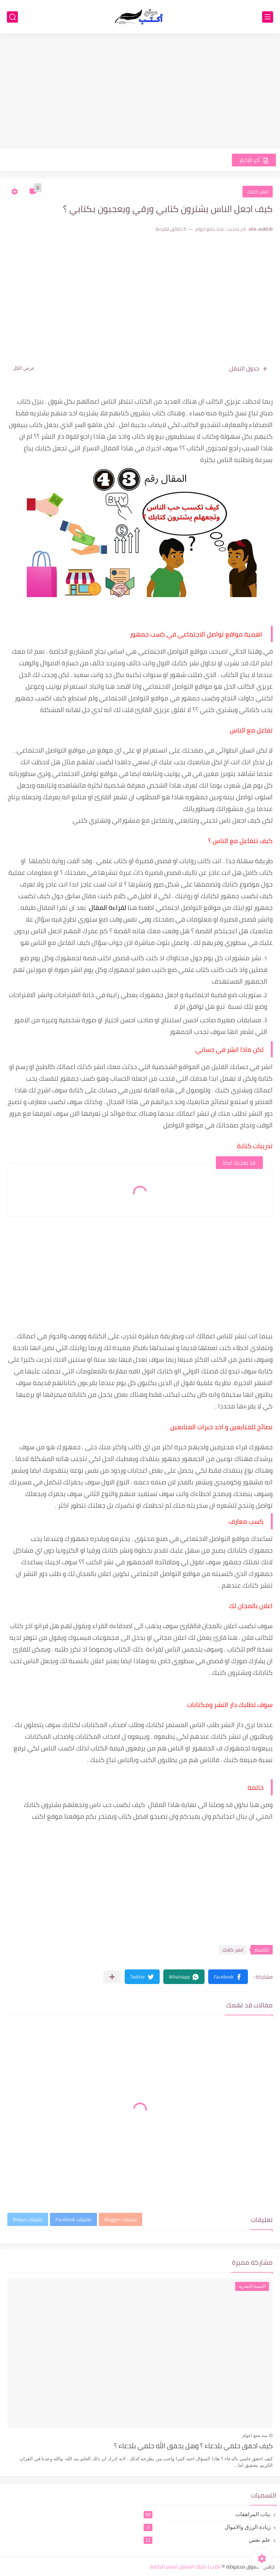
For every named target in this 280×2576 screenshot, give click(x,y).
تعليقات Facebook (73, 2219)
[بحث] (12, 17)
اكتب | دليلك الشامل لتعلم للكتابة (185, 2566)
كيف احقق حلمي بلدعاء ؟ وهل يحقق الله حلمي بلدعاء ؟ (193, 2446)
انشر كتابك (257, 191)
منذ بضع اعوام (254, 2435)
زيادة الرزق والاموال (207, 2527)
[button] (228, 1976)
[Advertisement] (140, 92)
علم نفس (207, 2540)
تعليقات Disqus (28, 2219)
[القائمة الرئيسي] (267, 17)
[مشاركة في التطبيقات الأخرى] (112, 1977)
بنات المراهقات (207, 2514)
